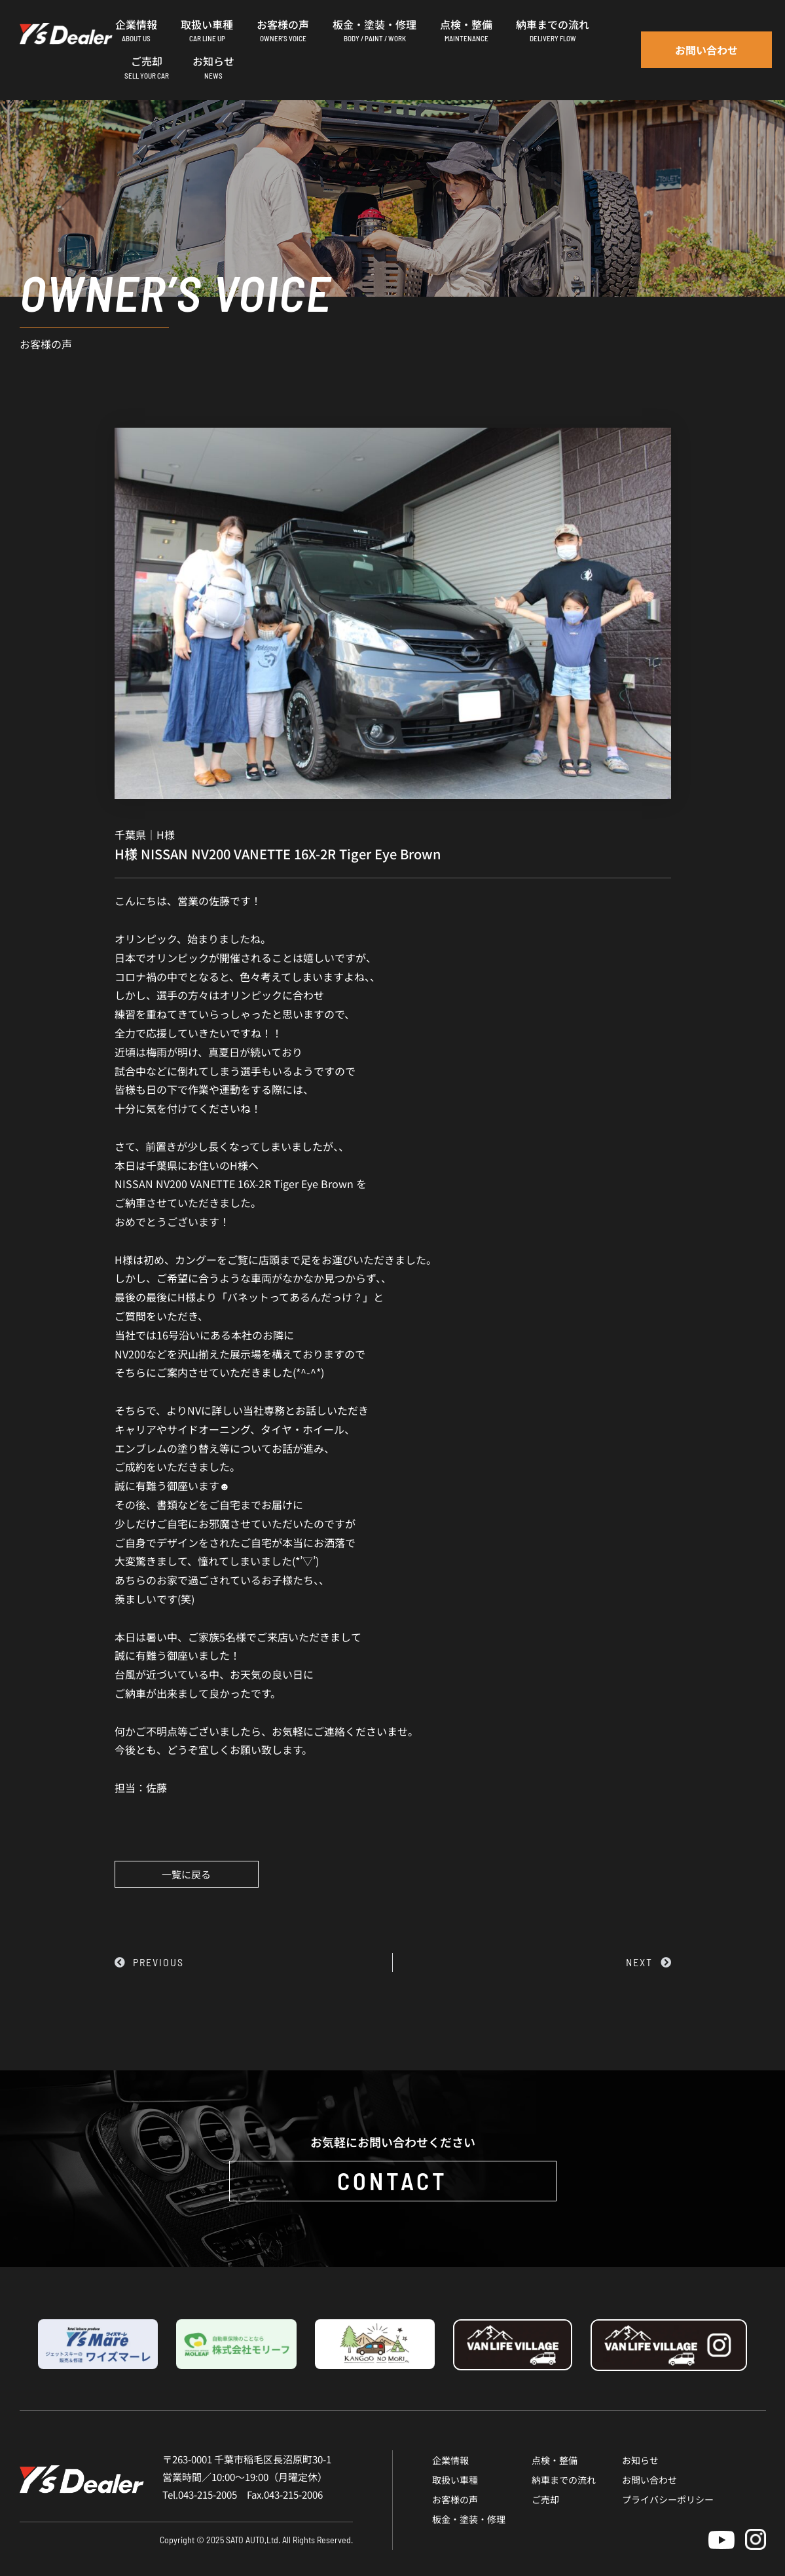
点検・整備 (554, 2460)
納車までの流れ (564, 2479)
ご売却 (545, 2499)
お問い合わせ (649, 2479)
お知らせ (640, 2460)
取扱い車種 (455, 2479)
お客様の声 (455, 2499)
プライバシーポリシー (668, 2499)
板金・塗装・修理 (468, 2519)
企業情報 (450, 2460)
